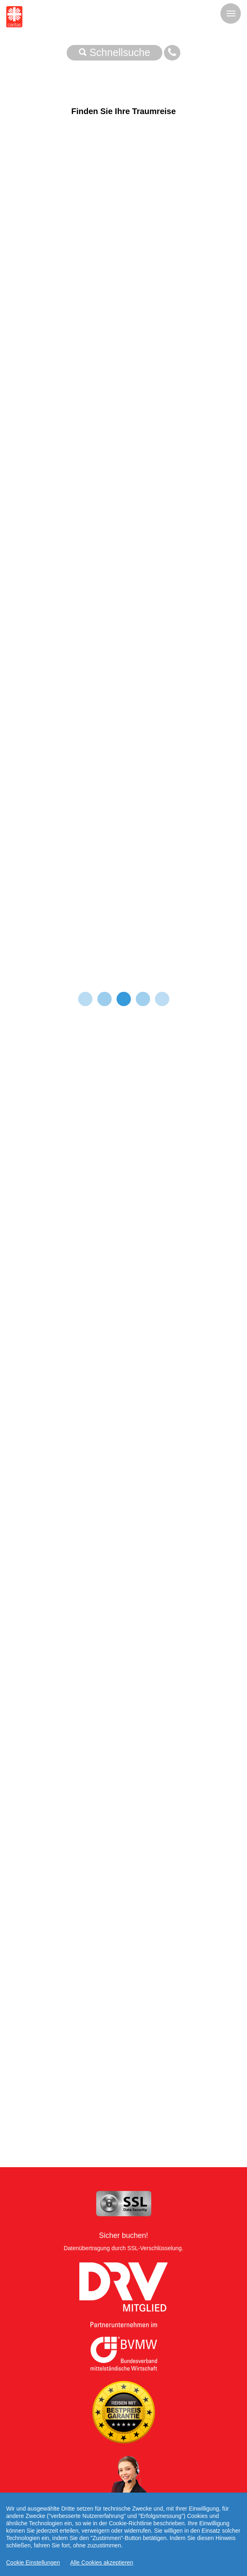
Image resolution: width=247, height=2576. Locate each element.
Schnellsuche (114, 52)
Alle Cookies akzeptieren (101, 2564)
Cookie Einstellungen (33, 2564)
